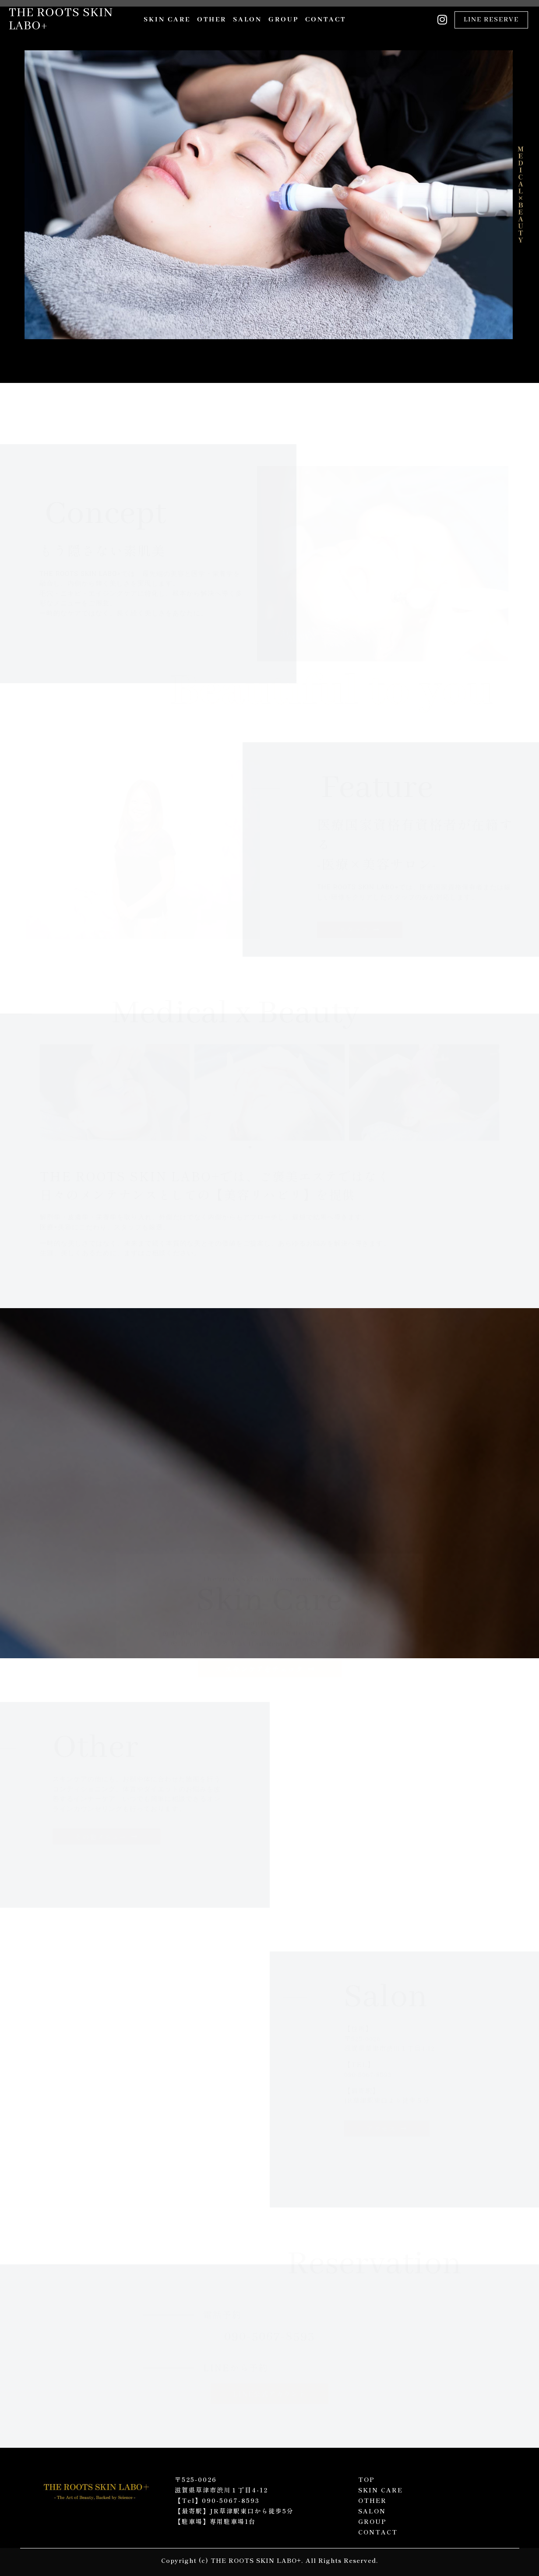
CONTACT (325, 19)
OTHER (211, 19)
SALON (247, 19)
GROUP (283, 19)
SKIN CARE (167, 19)
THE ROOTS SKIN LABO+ (61, 19)
